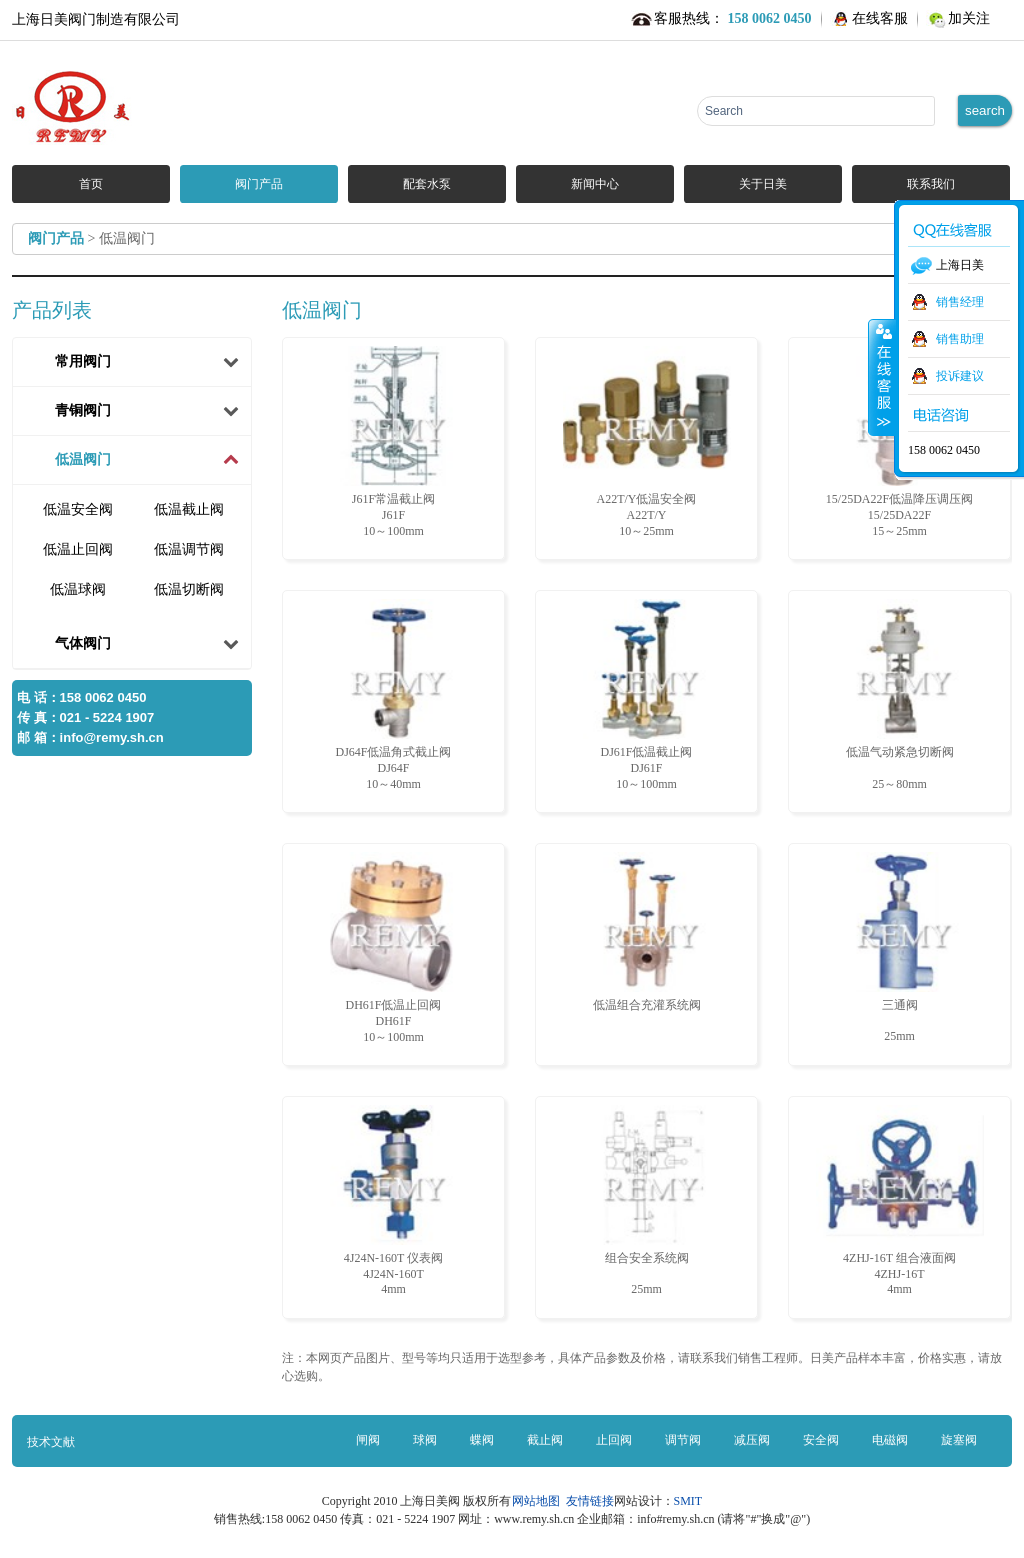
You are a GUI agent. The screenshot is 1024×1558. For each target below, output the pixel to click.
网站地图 (539, 1501)
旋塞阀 (959, 1440)
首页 (91, 184)
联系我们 (931, 184)
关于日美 (763, 184)
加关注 (969, 18)
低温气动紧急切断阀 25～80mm (900, 695)
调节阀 (683, 1440)
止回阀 (614, 1440)
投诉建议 (960, 376)
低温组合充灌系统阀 (647, 932)
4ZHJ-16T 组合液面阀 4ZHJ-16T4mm (900, 1200)
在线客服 (880, 18)
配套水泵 (427, 184)
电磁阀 (890, 1440)
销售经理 (960, 302)
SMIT (688, 1501)
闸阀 (368, 1440)
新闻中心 (595, 184)
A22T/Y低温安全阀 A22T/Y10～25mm (647, 442)
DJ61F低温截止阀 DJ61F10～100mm (647, 695)
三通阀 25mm (900, 947)
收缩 (882, 377)
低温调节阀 (189, 549)
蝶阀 (482, 1440)
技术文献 (51, 1442)
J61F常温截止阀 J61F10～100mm (394, 442)
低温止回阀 (78, 549)
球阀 (425, 1440)
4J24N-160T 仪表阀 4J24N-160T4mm (394, 1200)
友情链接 (590, 1501)
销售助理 (960, 339)
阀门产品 (259, 184)
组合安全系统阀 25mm (647, 1200)
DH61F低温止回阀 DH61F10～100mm (394, 948)
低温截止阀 (189, 509)
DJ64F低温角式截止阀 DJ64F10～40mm (394, 695)
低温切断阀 (189, 589)
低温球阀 (78, 589)
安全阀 (821, 1440)
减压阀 (752, 1440)
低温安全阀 (78, 509)
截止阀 (545, 1440)
